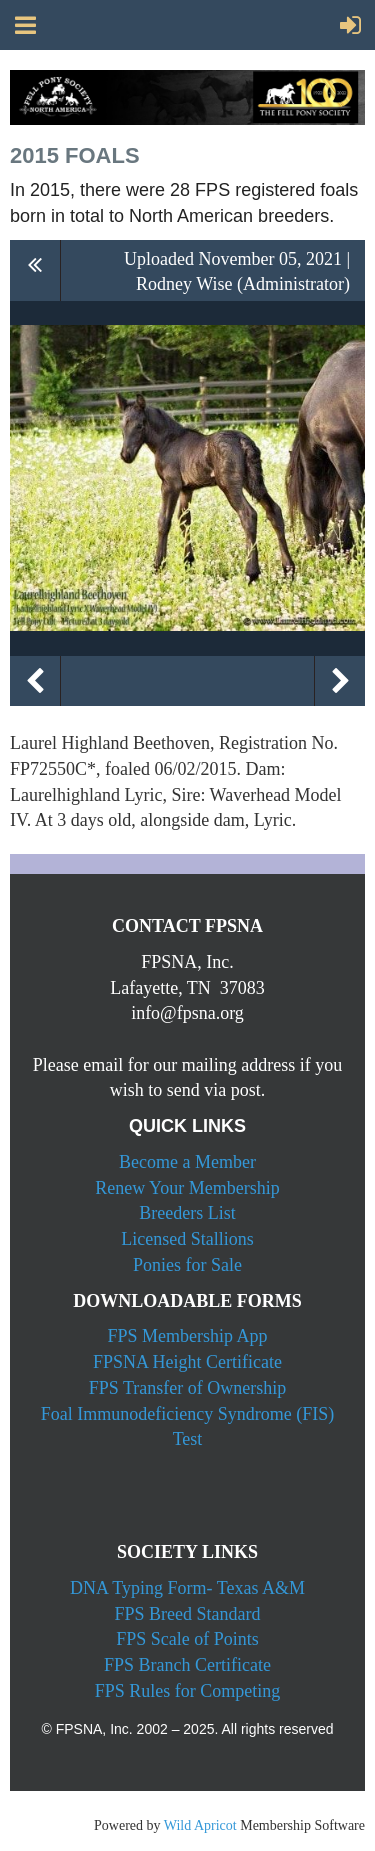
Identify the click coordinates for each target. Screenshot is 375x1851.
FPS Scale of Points (187, 1639)
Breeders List (187, 1213)
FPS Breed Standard (188, 1614)
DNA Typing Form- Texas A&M (187, 1588)
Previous (35, 681)
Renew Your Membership (187, 1188)
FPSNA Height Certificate (187, 1362)
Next (340, 681)
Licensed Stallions (187, 1239)
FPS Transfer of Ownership (188, 1388)
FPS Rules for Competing (188, 1691)
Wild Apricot (200, 1825)
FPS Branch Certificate (187, 1665)
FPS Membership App (187, 1336)
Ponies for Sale (187, 1265)
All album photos (35, 270)
